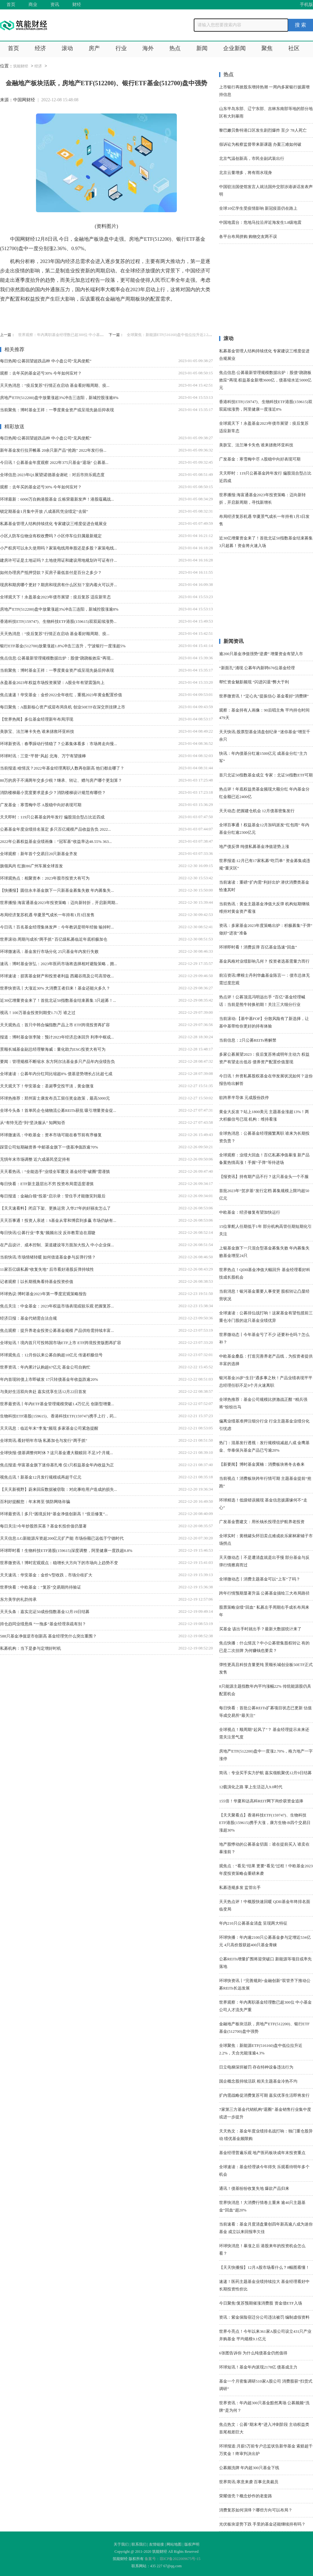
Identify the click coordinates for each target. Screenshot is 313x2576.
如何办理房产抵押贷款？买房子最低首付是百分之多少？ (51, 572)
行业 (121, 48)
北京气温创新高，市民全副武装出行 (251, 158)
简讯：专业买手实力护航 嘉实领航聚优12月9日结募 (265, 1772)
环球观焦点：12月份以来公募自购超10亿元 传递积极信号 (51, 1355)
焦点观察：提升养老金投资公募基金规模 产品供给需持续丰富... (57, 1330)
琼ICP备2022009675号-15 (180, 2559)
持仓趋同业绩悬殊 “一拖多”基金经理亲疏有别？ (43, 1624)
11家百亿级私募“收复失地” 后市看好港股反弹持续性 (47, 1269)
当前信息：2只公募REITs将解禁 (247, 1040)
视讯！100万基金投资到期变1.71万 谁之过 (37, 1012)
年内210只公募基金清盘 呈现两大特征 (253, 1923)
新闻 (202, 48)
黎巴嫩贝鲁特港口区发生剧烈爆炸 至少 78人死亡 (263, 130)
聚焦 (267, 48)
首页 (11, 4)
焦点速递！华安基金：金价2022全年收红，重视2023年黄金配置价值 (61, 694)
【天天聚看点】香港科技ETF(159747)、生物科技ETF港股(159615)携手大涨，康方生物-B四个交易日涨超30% (264, 1822)
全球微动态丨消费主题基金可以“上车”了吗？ (259, 1579)
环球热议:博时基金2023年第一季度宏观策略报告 (43, 1293)
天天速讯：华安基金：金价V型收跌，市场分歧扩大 (46, 1575)
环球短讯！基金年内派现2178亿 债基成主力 (258, 2367)
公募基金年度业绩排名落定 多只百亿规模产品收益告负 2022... (55, 829)
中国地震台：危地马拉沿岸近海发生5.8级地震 (260, 222)
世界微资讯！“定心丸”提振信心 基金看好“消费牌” (264, 696)
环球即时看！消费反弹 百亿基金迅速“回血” (258, 947)
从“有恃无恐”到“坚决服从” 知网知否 (32, 1122)
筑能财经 (20, 66)
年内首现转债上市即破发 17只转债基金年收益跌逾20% (49, 1379)
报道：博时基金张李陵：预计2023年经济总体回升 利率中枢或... (57, 1037)
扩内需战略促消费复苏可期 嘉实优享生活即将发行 (264, 2095)
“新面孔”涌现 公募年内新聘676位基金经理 (257, 667)
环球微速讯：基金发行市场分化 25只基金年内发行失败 (49, 951)
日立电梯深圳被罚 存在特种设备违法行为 (256, 2067)
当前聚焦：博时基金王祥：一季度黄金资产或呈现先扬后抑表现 (57, 409)
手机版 (306, 4)
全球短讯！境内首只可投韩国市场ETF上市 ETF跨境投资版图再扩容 (60, 1342)
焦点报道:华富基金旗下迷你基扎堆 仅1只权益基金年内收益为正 (57, 1465)
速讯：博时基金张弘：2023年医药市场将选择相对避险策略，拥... (58, 963)
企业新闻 (234, 48)
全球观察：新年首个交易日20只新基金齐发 (38, 853)
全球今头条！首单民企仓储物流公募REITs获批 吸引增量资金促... (58, 1110)
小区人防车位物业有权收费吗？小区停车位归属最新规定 (51, 536)
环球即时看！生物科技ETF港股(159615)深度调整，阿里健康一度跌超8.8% (66, 1550)
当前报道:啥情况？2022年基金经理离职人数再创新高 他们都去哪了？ (62, 768)
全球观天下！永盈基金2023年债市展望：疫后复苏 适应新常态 (55, 597)
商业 (32, 4)
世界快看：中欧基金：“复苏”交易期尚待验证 (40, 1587)
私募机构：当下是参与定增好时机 (30, 1648)
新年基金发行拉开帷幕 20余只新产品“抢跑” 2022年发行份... (53, 450)
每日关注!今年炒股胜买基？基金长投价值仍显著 (43, 1526)
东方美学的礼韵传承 (18, 1599)
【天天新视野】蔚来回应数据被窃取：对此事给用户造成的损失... (58, 1489)
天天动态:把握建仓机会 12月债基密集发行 (257, 810)
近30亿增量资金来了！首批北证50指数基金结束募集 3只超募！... (58, 1000)
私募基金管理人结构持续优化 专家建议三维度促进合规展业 (53, 523)
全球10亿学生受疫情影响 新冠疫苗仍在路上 (258, 208)
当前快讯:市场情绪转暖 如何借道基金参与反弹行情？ (48, 1257)
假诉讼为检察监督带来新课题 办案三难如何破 (260, 144)
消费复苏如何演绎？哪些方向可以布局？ (255, 2510)
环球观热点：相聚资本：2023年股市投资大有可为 (45, 878)
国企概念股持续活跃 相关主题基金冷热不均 (258, 2081)
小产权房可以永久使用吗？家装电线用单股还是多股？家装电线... (58, 548)
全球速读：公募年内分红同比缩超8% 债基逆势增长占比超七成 (56, 1073)
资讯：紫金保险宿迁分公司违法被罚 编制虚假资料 (264, 2317)
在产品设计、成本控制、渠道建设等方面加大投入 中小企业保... (57, 1245)
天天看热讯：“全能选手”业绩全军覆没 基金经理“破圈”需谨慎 (55, 1171)
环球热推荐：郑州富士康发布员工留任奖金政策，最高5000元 (55, 1098)
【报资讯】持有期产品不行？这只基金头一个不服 (264, 1176)
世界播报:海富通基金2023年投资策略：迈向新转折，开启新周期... (59, 902)
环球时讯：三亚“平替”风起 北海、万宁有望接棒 (43, 756)
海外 (148, 48)
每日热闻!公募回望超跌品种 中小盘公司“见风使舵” (45, 361)
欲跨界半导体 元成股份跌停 (244, 1097)
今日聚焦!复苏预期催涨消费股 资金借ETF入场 (260, 2303)
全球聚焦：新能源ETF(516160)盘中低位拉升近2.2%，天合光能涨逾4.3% (186, 335)
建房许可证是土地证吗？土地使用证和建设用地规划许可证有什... (58, 560)
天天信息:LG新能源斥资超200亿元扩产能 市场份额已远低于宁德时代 (62, 1538)
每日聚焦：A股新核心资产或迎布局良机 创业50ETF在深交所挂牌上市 (62, 707)
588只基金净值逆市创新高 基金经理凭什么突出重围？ (48, 1636)
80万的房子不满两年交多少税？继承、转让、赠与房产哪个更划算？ (61, 780)
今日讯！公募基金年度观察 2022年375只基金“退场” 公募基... (54, 462)
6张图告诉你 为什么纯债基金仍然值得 (253, 2353)
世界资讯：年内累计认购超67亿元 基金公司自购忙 (45, 1367)
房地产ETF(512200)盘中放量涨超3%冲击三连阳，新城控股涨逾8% (59, 397)
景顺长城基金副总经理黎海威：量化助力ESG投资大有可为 (52, 1049)
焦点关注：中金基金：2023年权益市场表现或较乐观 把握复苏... (57, 1306)
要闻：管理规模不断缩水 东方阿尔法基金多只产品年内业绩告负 (57, 1061)
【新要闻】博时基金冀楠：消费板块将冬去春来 (262, 1464)
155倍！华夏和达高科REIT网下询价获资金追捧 (261, 1801)
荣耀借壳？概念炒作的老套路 (245, 2496)
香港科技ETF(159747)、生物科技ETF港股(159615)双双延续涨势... (58, 621)
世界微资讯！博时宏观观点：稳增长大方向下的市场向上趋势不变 (59, 1562)
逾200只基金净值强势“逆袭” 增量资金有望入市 (261, 653)
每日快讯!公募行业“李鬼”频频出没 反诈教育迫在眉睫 (47, 1232)
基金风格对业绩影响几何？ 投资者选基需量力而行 (264, 961)
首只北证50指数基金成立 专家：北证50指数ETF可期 (266, 775)
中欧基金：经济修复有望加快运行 (249, 1212)
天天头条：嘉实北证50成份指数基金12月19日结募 (45, 1611)
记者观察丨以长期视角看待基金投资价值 (36, 1281)
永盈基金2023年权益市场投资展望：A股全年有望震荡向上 (52, 682)
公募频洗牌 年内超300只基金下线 (249, 2467)
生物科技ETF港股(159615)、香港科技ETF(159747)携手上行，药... (58, 1416)
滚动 (67, 48)
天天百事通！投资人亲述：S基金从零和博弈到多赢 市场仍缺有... (58, 1220)
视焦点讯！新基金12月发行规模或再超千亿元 (40, 1477)
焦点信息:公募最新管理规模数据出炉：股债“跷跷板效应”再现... (57, 658)
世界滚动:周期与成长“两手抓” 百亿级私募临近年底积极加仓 (53, 939)
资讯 (54, 4)
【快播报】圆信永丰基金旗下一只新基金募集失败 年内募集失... (57, 890)
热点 (175, 48)
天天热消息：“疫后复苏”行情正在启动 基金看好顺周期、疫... (55, 385)
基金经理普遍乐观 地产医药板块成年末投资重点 (262, 2152)
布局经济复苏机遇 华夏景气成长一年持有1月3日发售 (47, 914)
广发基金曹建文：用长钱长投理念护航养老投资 (262, 1521)
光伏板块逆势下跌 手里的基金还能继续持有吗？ (262, 2524)
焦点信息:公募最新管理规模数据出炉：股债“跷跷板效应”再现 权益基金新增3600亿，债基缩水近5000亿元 (265, 380)
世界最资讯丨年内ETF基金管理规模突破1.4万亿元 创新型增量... (57, 1403)
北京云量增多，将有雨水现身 (245, 172)
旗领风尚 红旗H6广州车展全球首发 (31, 866)
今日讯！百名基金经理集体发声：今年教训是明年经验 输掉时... (57, 927)
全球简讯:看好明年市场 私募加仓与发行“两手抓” (43, 1440)
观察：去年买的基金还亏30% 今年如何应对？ (41, 373)
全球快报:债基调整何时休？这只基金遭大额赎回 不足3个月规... (56, 1452)
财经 (76, 4)
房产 (94, 48)
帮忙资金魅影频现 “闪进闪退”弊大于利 (254, 682)
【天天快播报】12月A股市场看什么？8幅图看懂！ (264, 2267)
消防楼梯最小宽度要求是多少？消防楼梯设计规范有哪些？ (53, 792)
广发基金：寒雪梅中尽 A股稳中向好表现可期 (40, 804)
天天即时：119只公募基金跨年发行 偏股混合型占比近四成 (52, 817)
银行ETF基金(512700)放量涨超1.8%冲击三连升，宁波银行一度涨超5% (63, 646)
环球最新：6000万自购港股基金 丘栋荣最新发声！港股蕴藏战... (57, 499)
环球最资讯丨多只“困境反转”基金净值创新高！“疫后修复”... (54, 1513)
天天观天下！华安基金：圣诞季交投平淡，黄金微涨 (47, 1086)
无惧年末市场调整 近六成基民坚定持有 (35, 1159)
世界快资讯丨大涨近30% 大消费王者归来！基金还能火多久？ (55, 988)
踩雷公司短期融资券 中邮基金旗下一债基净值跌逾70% (49, 1147)
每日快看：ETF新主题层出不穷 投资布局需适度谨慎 (47, 1183)
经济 (40, 48)
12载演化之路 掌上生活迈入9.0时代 (250, 1787)
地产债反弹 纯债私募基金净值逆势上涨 (254, 846)
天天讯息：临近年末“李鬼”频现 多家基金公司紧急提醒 (49, 1428)
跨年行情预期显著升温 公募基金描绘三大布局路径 (264, 1593)
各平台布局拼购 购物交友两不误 (248, 236)
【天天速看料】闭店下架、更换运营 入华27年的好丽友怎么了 (55, 1208)
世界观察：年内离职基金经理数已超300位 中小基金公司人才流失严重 (76, 335)
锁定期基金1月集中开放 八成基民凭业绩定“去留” (44, 511)
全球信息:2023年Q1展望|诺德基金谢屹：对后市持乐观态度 (52, 474)
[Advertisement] (266, 292)
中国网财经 (24, 99)
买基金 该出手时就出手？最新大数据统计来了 (260, 1629)
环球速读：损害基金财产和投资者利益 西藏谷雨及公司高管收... (57, 976)
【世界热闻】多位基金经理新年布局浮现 (36, 719)
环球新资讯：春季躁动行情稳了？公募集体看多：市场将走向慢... (58, 743)
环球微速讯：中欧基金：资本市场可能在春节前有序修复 (51, 1135)
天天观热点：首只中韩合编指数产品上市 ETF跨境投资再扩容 (55, 1025)
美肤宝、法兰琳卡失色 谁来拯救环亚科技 (37, 731)
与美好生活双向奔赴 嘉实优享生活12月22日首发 (43, 1391)
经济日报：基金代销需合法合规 (28, 1318)
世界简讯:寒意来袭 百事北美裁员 (248, 2481)
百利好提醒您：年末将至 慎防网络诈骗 (35, 1501)
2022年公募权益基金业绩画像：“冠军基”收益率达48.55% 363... (56, 841)
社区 (294, 48)
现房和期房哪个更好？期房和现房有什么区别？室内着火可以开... (58, 584)
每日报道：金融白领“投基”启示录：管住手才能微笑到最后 (52, 1196)
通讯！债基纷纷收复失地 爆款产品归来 (254, 2188)
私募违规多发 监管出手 (240, 1887)
